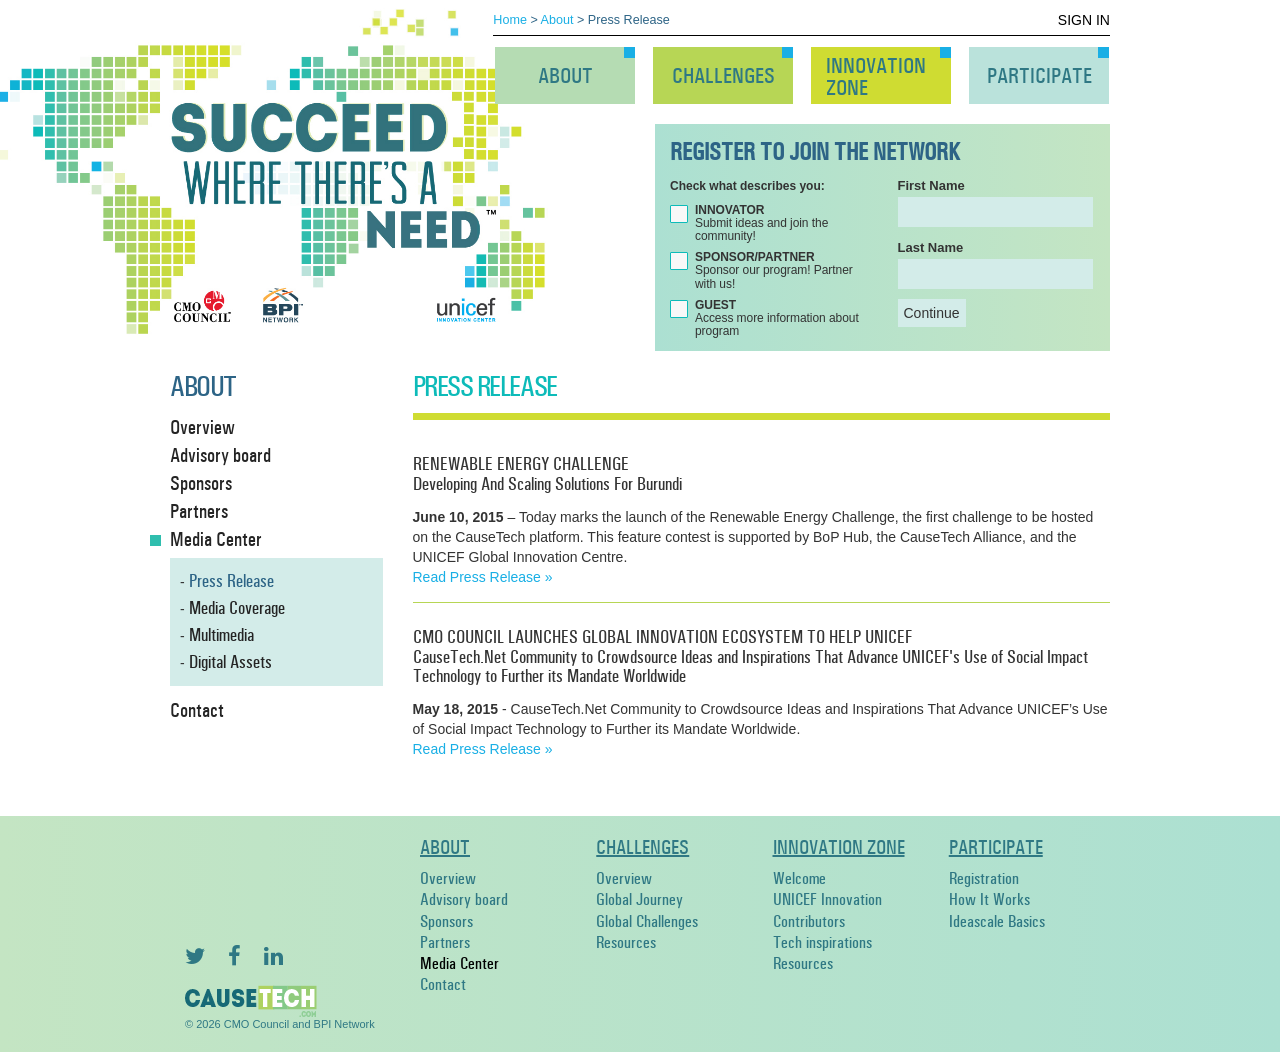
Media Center (216, 539)
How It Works (989, 899)
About (557, 20)
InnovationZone (876, 77)
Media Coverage (237, 608)
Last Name (931, 247)
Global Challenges (647, 921)
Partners (199, 511)
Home (510, 20)
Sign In (1084, 20)
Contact (197, 710)
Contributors (809, 921)
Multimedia (221, 635)
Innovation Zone (839, 847)
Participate (1039, 76)
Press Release (231, 581)
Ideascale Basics (997, 921)
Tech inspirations (822, 942)
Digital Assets (230, 662)
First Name (931, 185)
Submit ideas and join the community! (761, 223)
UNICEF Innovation (827, 899)
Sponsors (201, 483)
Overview (202, 427)
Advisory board (220, 455)
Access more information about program (777, 318)
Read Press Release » (483, 577)
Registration (984, 878)
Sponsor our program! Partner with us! (774, 270)
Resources (626, 942)
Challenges (723, 76)
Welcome (799, 878)
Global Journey (639, 899)
